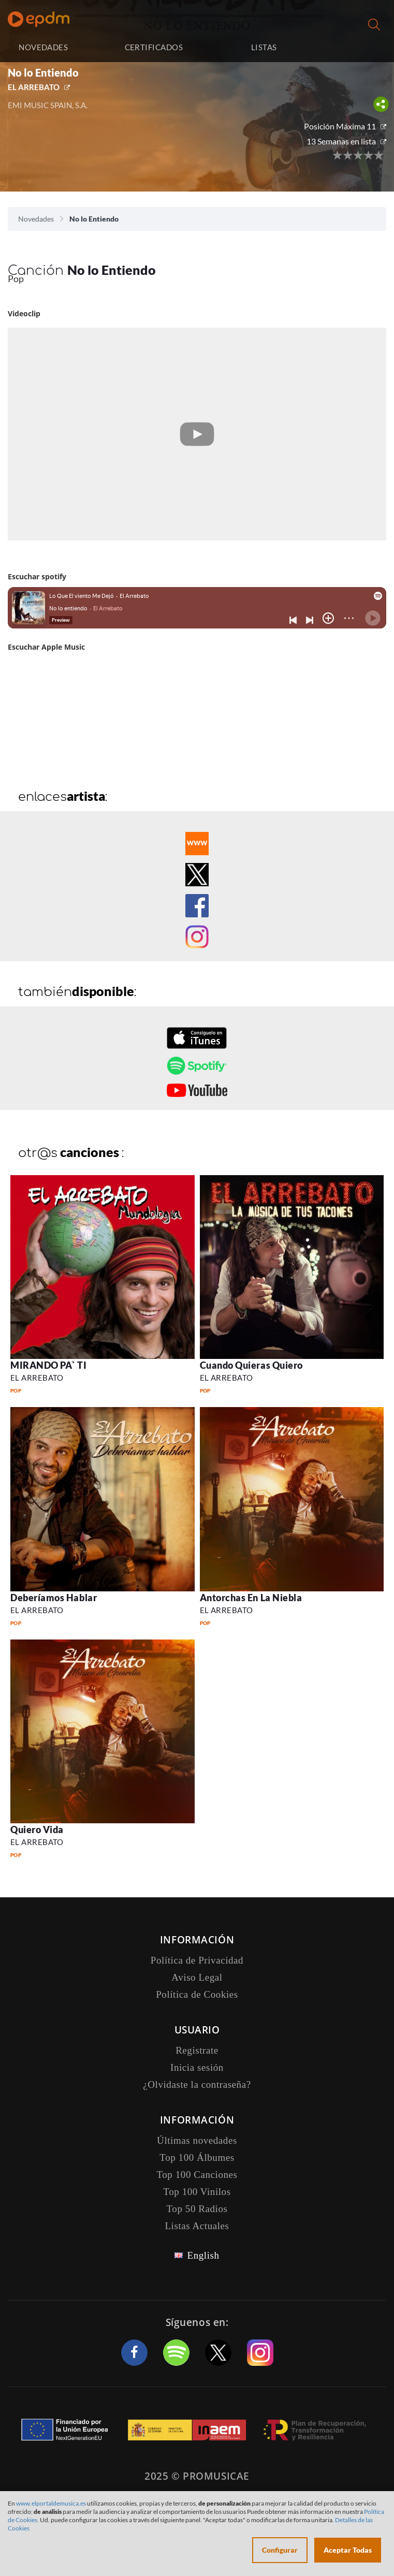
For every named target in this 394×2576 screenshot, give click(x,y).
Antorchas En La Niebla (251, 1597)
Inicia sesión (353, 47)
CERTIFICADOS (154, 47)
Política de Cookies (197, 1994)
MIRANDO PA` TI (48, 1365)
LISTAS (264, 47)
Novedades (36, 218)
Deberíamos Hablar (53, 1597)
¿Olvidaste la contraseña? (197, 2084)
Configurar (280, 2549)
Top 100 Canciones (196, 2174)
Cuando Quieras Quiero (251, 1365)
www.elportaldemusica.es (51, 2503)
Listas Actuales (197, 2225)
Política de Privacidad (197, 1960)
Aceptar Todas (348, 2549)
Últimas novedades (197, 2140)
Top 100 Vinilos (196, 2191)
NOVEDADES (43, 47)
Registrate (197, 2050)
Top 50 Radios (197, 2208)
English (203, 2255)
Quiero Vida (37, 1829)
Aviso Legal (196, 1977)
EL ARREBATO (34, 87)
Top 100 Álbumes (196, 2157)
